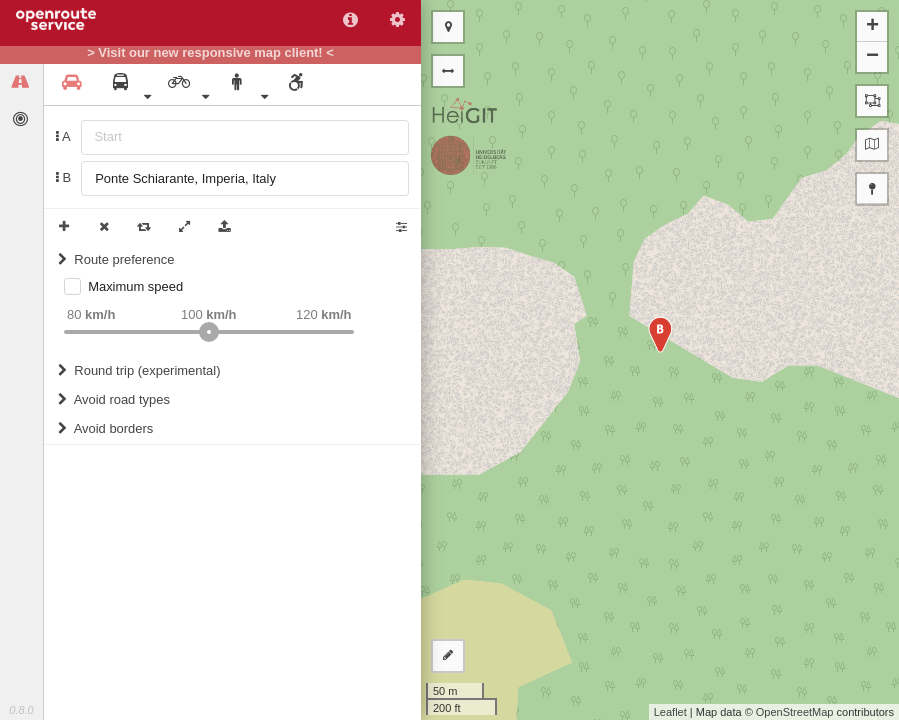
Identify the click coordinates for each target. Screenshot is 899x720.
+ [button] (872, 27)
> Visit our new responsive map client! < (210, 53)
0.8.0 (21, 710)
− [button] (872, 57)
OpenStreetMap (795, 712)
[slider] (209, 332)
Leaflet (670, 712)
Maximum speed (135, 286)
